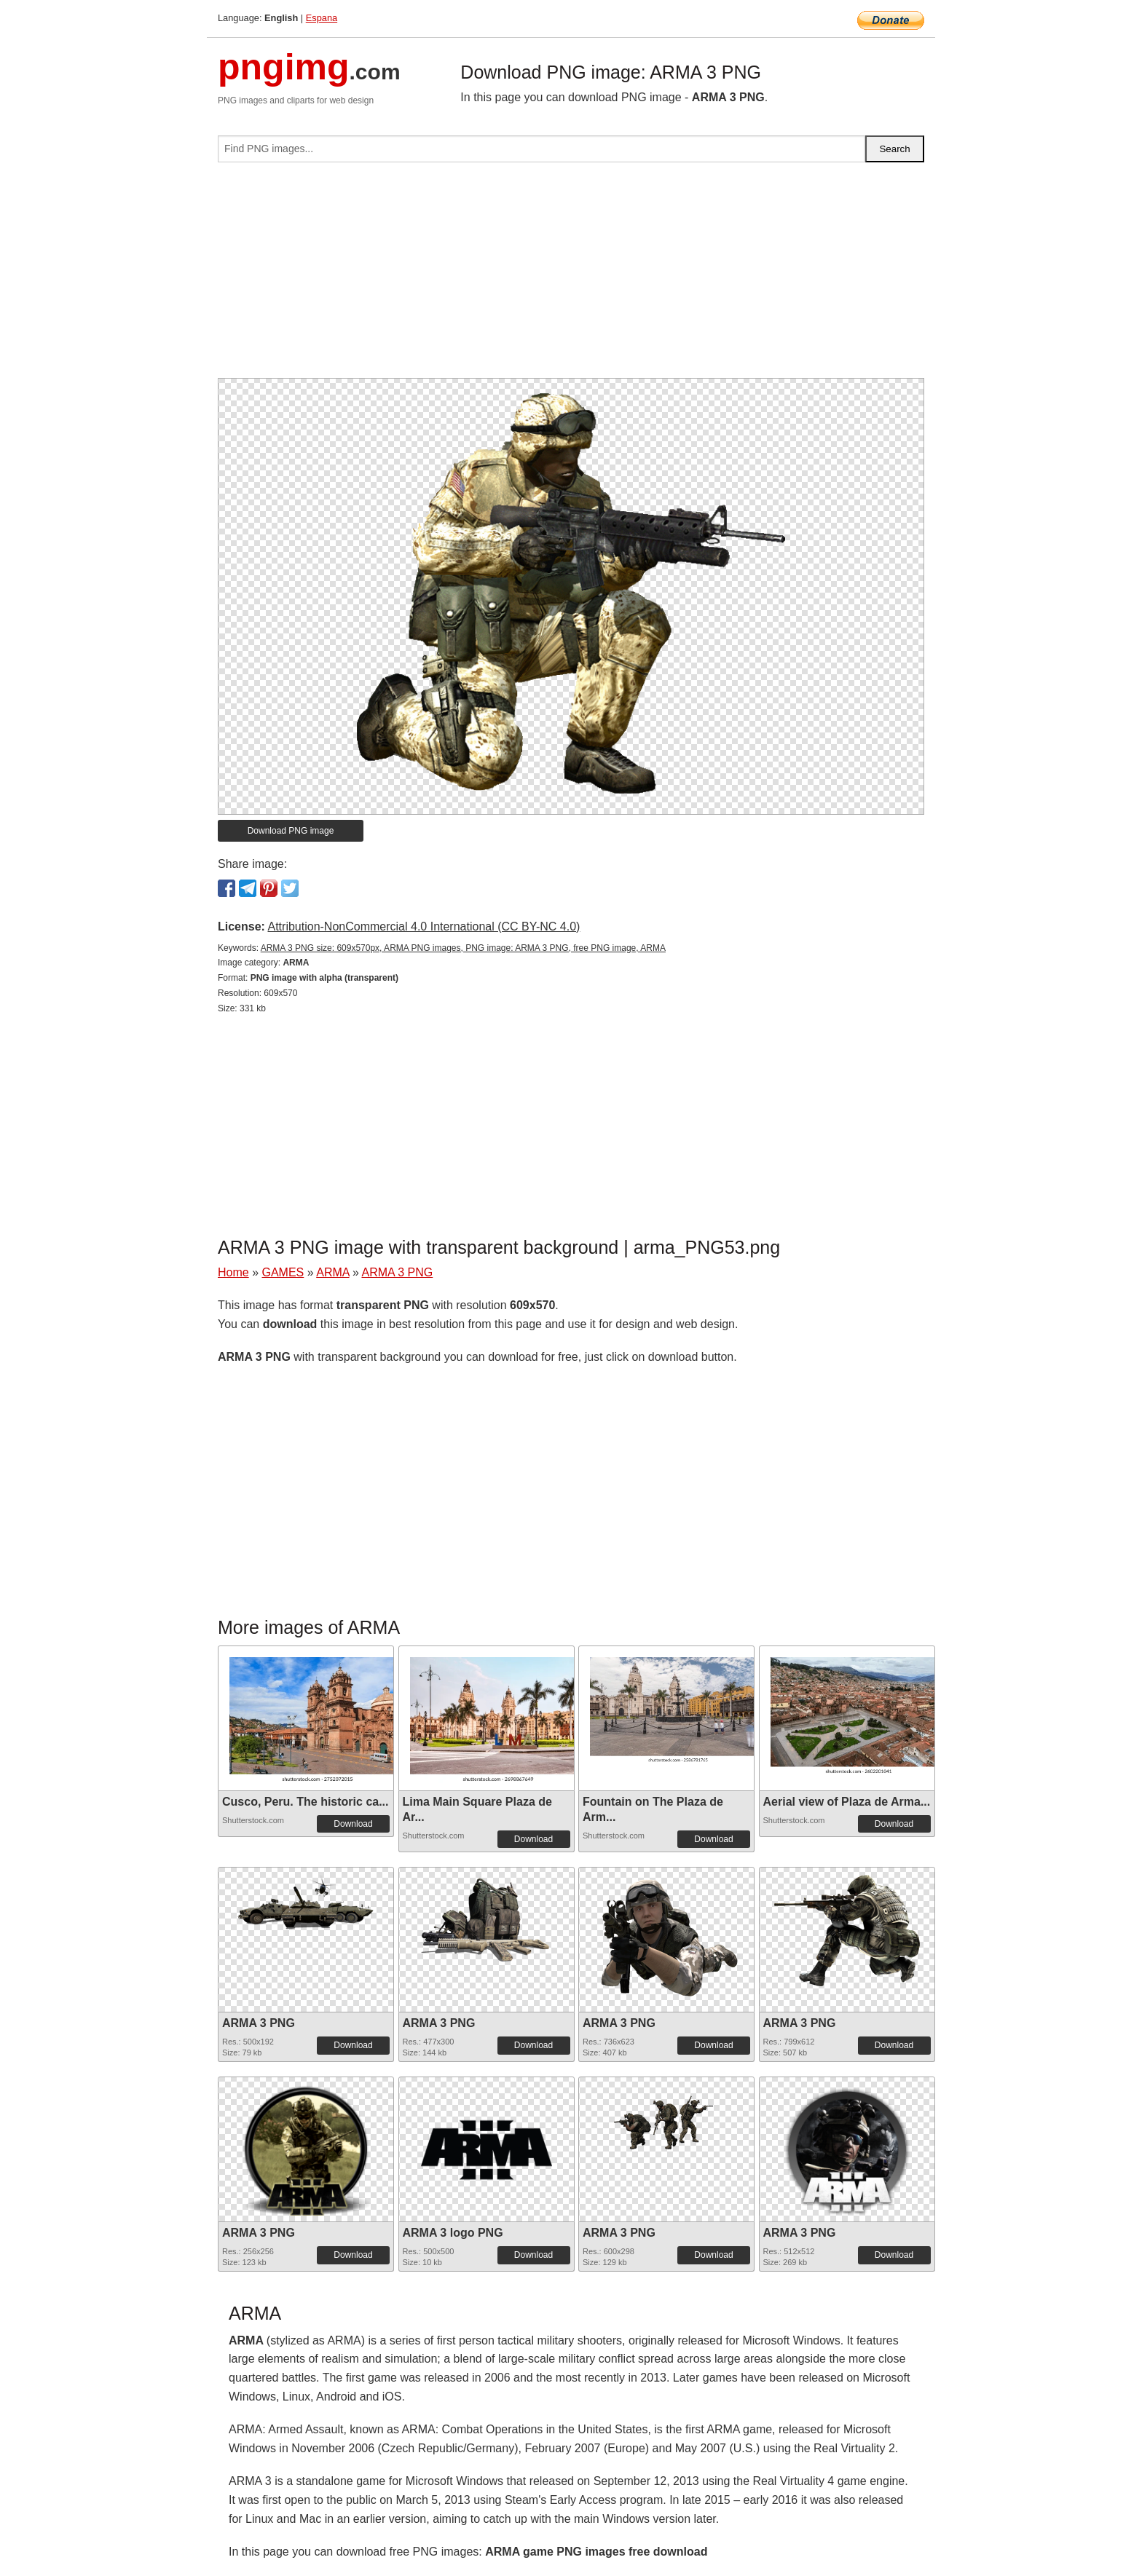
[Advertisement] (571, 276)
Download (353, 1824)
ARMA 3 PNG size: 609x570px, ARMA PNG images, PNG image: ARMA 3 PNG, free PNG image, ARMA (463, 948)
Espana (321, 17)
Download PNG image (291, 831)
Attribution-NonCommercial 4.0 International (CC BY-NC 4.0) (423, 926)
